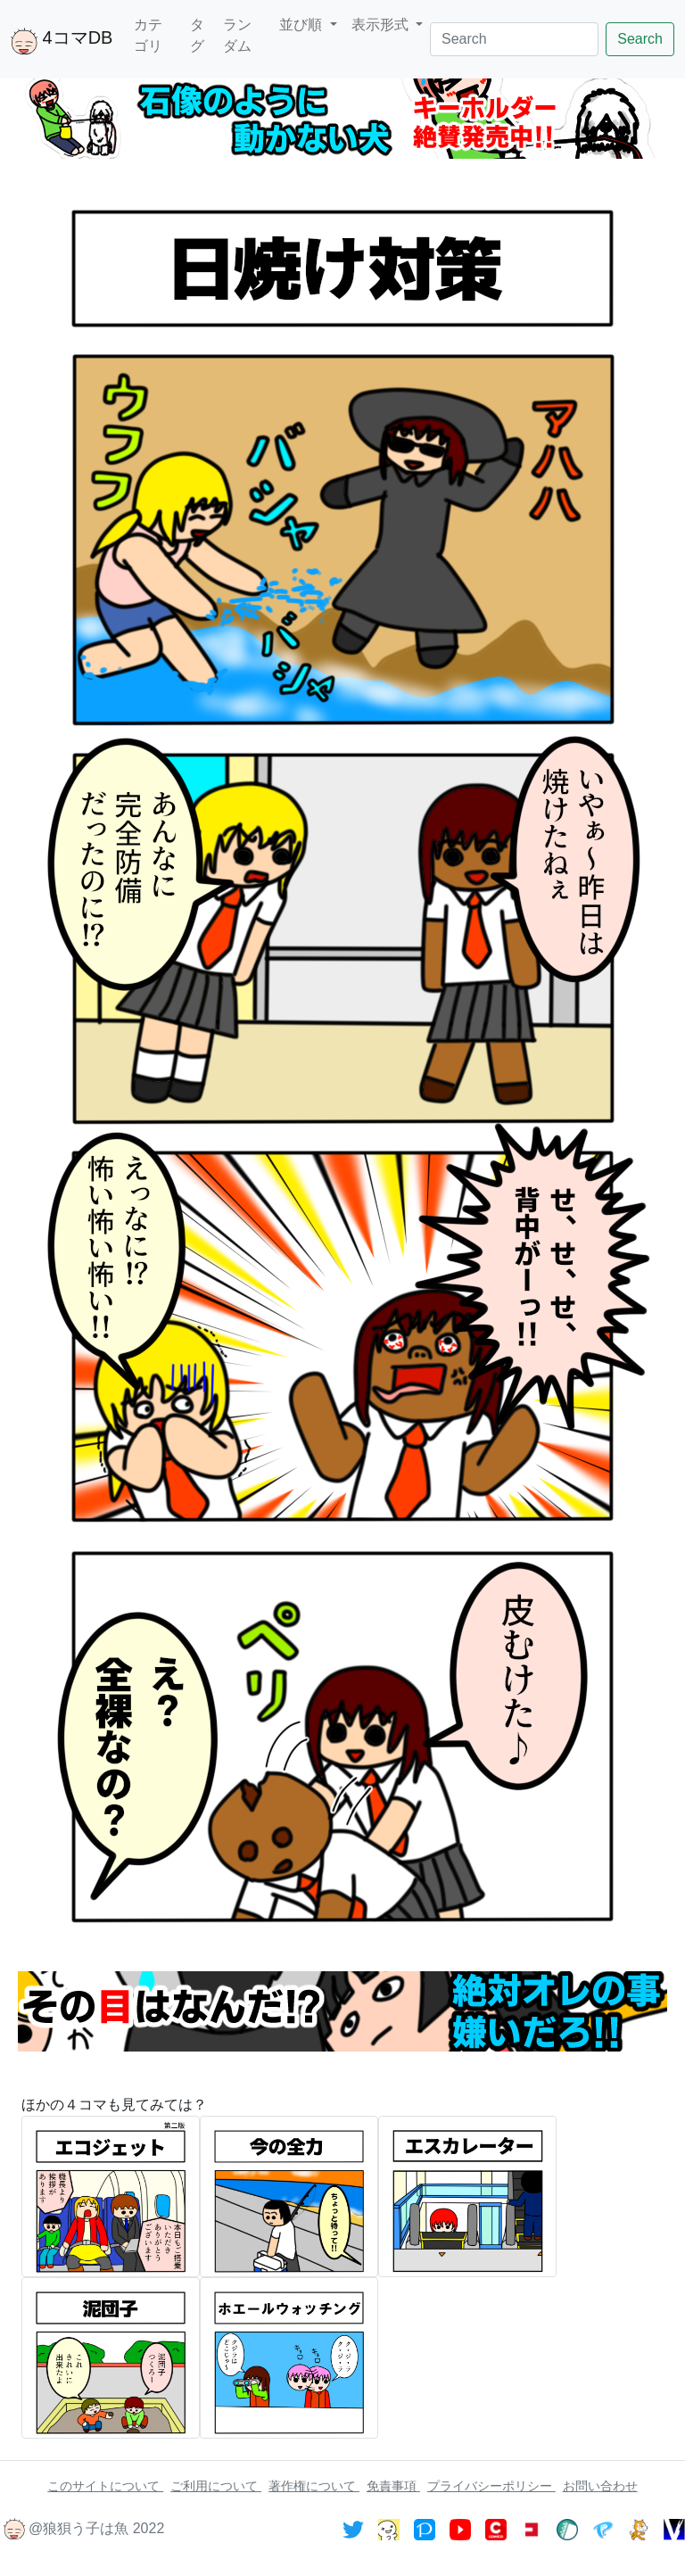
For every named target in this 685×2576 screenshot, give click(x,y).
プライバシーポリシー (491, 2486)
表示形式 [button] (381, 24)
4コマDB (61, 41)
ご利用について (215, 2486)
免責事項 (393, 2486)
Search (640, 38)
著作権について (313, 2486)
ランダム (237, 35)
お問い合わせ (600, 2486)
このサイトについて (105, 2486)
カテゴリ (148, 35)
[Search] (514, 39)
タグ (197, 35)
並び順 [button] (302, 24)
